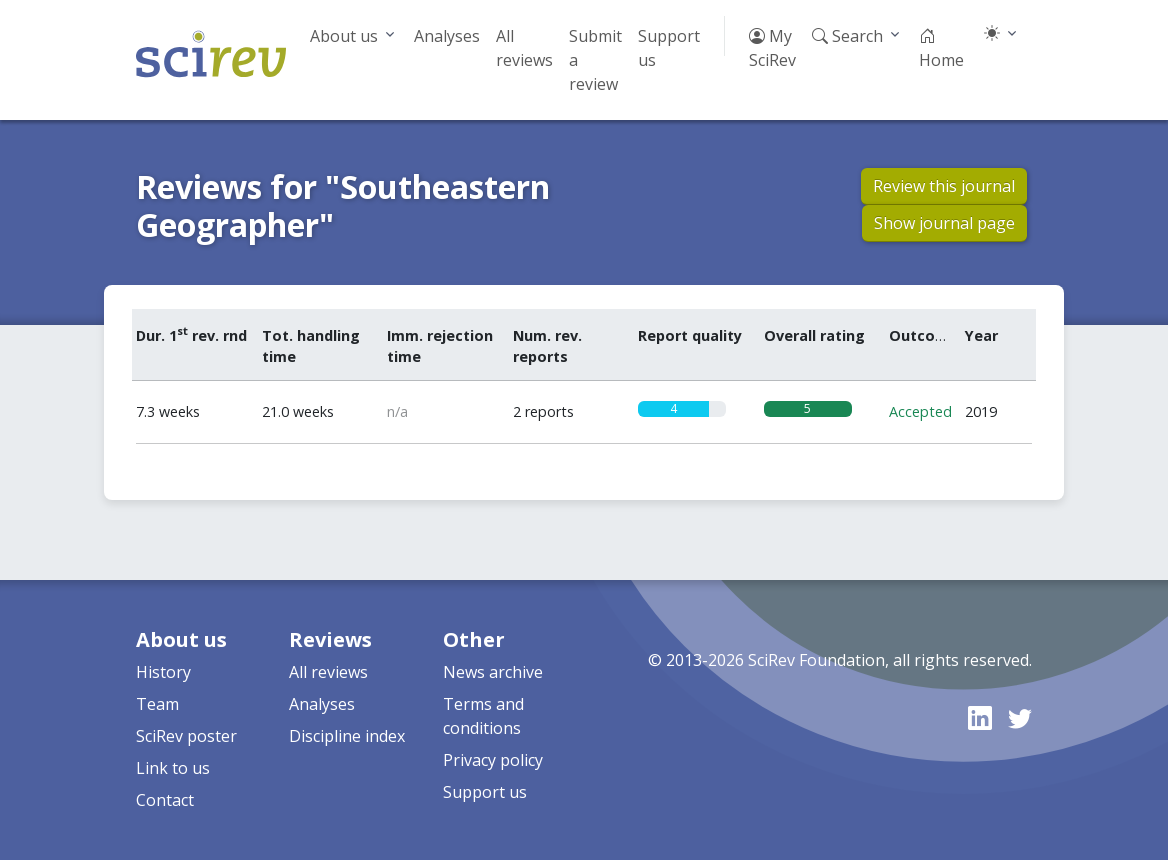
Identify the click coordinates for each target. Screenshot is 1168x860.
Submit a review (595, 60)
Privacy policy (493, 760)
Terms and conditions (483, 716)
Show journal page (944, 223)
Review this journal (944, 186)
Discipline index (347, 736)
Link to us (173, 768)
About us (344, 36)
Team (157, 704)
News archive (493, 672)
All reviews (524, 48)
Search (847, 36)
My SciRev (772, 48)
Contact (165, 800)
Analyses (447, 36)
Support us (669, 48)
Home (941, 48)
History (163, 672)
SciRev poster (186, 736)
